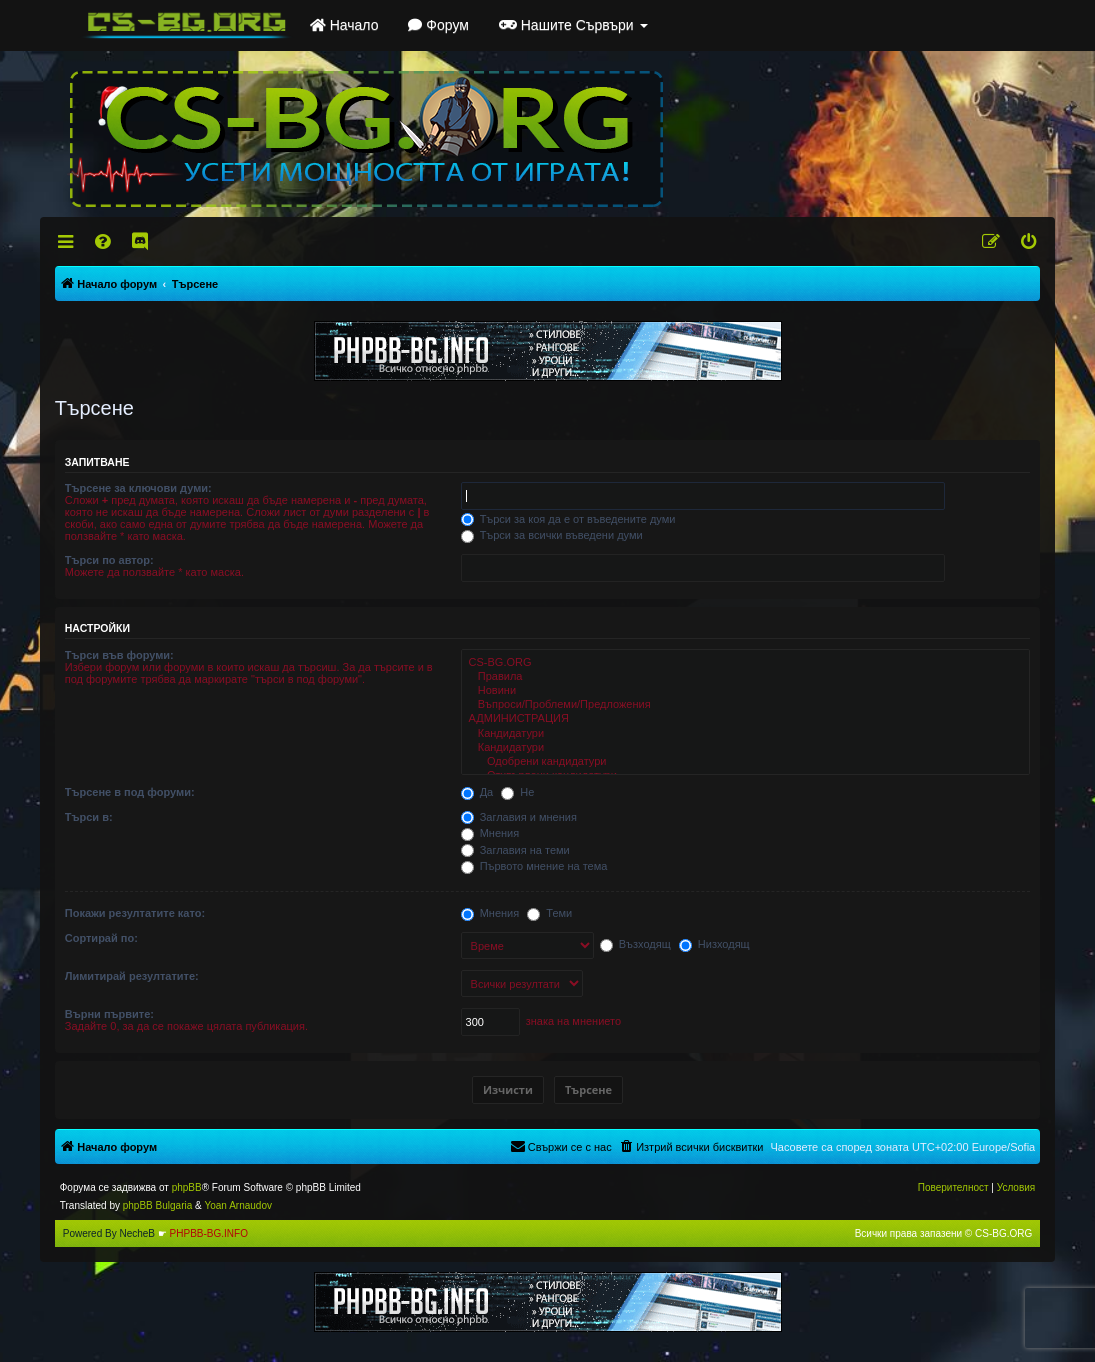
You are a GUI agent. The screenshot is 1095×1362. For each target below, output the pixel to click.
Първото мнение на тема (534, 866)
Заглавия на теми (515, 850)
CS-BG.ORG (746, 663)
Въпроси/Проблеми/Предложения (746, 705)
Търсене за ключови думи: (138, 488)
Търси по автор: (109, 560)
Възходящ (635, 944)
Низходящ (714, 944)
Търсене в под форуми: (130, 792)
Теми (549, 913)
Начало (344, 25)
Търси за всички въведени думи (552, 535)
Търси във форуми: (119, 655)
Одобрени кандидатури (746, 762)
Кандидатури (746, 734)
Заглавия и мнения (519, 817)
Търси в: (89, 817)
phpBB (187, 1187)
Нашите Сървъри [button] (573, 25)
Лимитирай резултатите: (132, 976)
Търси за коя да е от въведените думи (568, 519)
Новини (746, 691)
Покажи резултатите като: (135, 913)
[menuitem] (103, 242)
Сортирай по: (101, 938)
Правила (746, 677)
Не (517, 792)
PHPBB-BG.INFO (209, 1233)
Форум (438, 25)
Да (477, 792)
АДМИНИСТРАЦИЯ (746, 719)
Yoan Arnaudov (237, 1205)
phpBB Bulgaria (158, 1205)
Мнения (490, 833)
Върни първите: (109, 1014)
